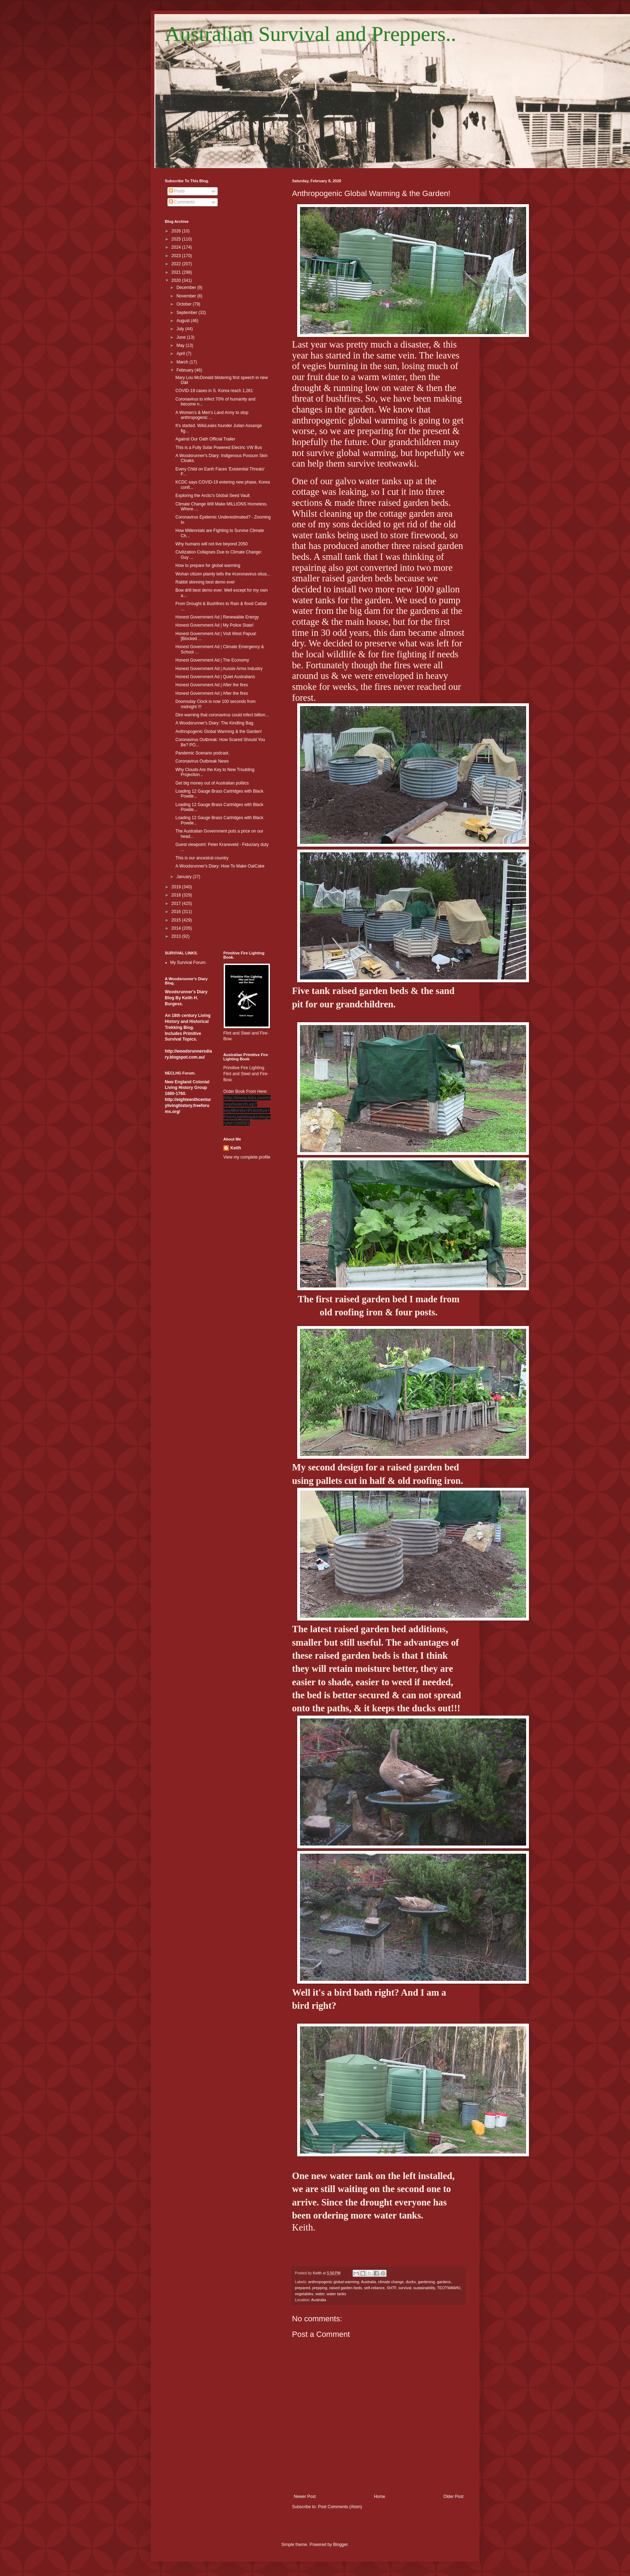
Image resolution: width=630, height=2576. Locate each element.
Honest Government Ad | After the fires (211, 684)
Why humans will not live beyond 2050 (211, 543)
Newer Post (305, 2496)
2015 (176, 920)
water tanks (336, 2294)
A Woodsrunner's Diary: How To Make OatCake (219, 866)
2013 (176, 936)
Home (379, 2496)
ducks (411, 2282)
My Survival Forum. (188, 962)
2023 (176, 255)
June (181, 337)
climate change (391, 2282)
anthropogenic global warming (333, 2282)
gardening (426, 2282)
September (187, 312)
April (181, 353)
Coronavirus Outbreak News (202, 761)
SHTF (391, 2288)
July (180, 328)
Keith (235, 1147)
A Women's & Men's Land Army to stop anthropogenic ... (211, 415)
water (320, 2294)
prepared (302, 2288)
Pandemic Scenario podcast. (202, 753)
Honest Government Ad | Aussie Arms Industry (219, 668)
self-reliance (374, 2288)
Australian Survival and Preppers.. (311, 34)
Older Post (453, 2496)
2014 (176, 928)
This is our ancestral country (201, 857)
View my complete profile (246, 1157)
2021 (176, 272)
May (181, 345)
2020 (176, 280)
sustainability (424, 2288)
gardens (444, 2282)
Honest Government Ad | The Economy (212, 660)
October (184, 304)
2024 (176, 247)
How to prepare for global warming (207, 565)
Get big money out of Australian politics (211, 783)
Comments (182, 202)
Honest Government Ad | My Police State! (214, 625)
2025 (176, 239)
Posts (177, 191)
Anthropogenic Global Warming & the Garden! (218, 731)
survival (404, 2288)
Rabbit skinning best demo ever (205, 582)
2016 (176, 911)
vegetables (304, 2294)
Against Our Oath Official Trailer (205, 439)
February (185, 370)
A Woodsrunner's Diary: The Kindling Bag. (214, 723)
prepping (319, 2288)
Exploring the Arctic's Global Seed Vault (212, 495)
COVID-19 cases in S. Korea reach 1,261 (214, 390)
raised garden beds (345, 2288)
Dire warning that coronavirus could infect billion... (222, 714)
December (186, 287)
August (183, 320)
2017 (176, 903)
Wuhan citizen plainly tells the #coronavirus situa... (222, 574)
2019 (176, 886)
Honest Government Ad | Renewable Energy (217, 617)
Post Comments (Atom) (340, 2506)
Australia (368, 2282)
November (186, 296)
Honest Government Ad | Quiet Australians (215, 676)
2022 (176, 263)
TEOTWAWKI (448, 2288)
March (182, 362)
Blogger (340, 2544)
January (184, 876)
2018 (176, 895)
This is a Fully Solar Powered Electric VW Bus (218, 447)
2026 (176, 231)
